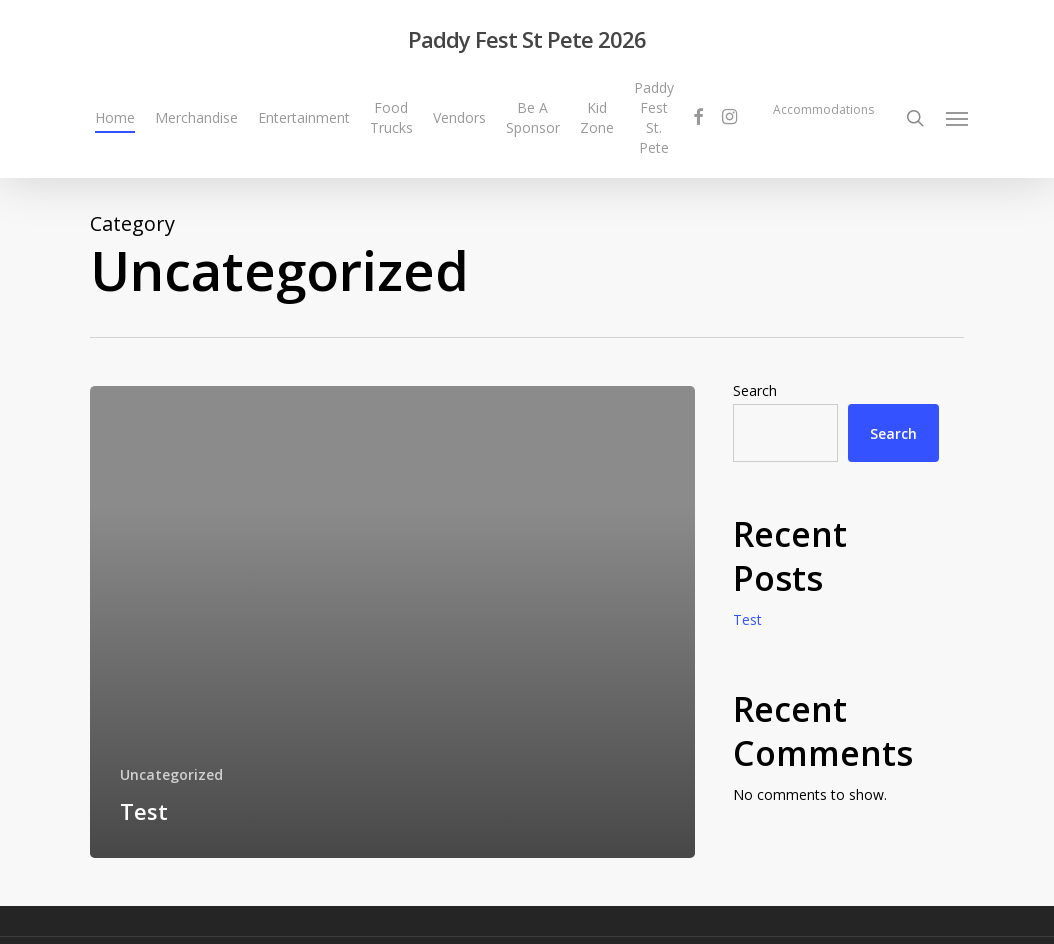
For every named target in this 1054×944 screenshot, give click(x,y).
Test (747, 619)
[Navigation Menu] (958, 118)
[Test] (392, 622)
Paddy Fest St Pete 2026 (527, 39)
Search (755, 390)
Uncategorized (171, 774)
